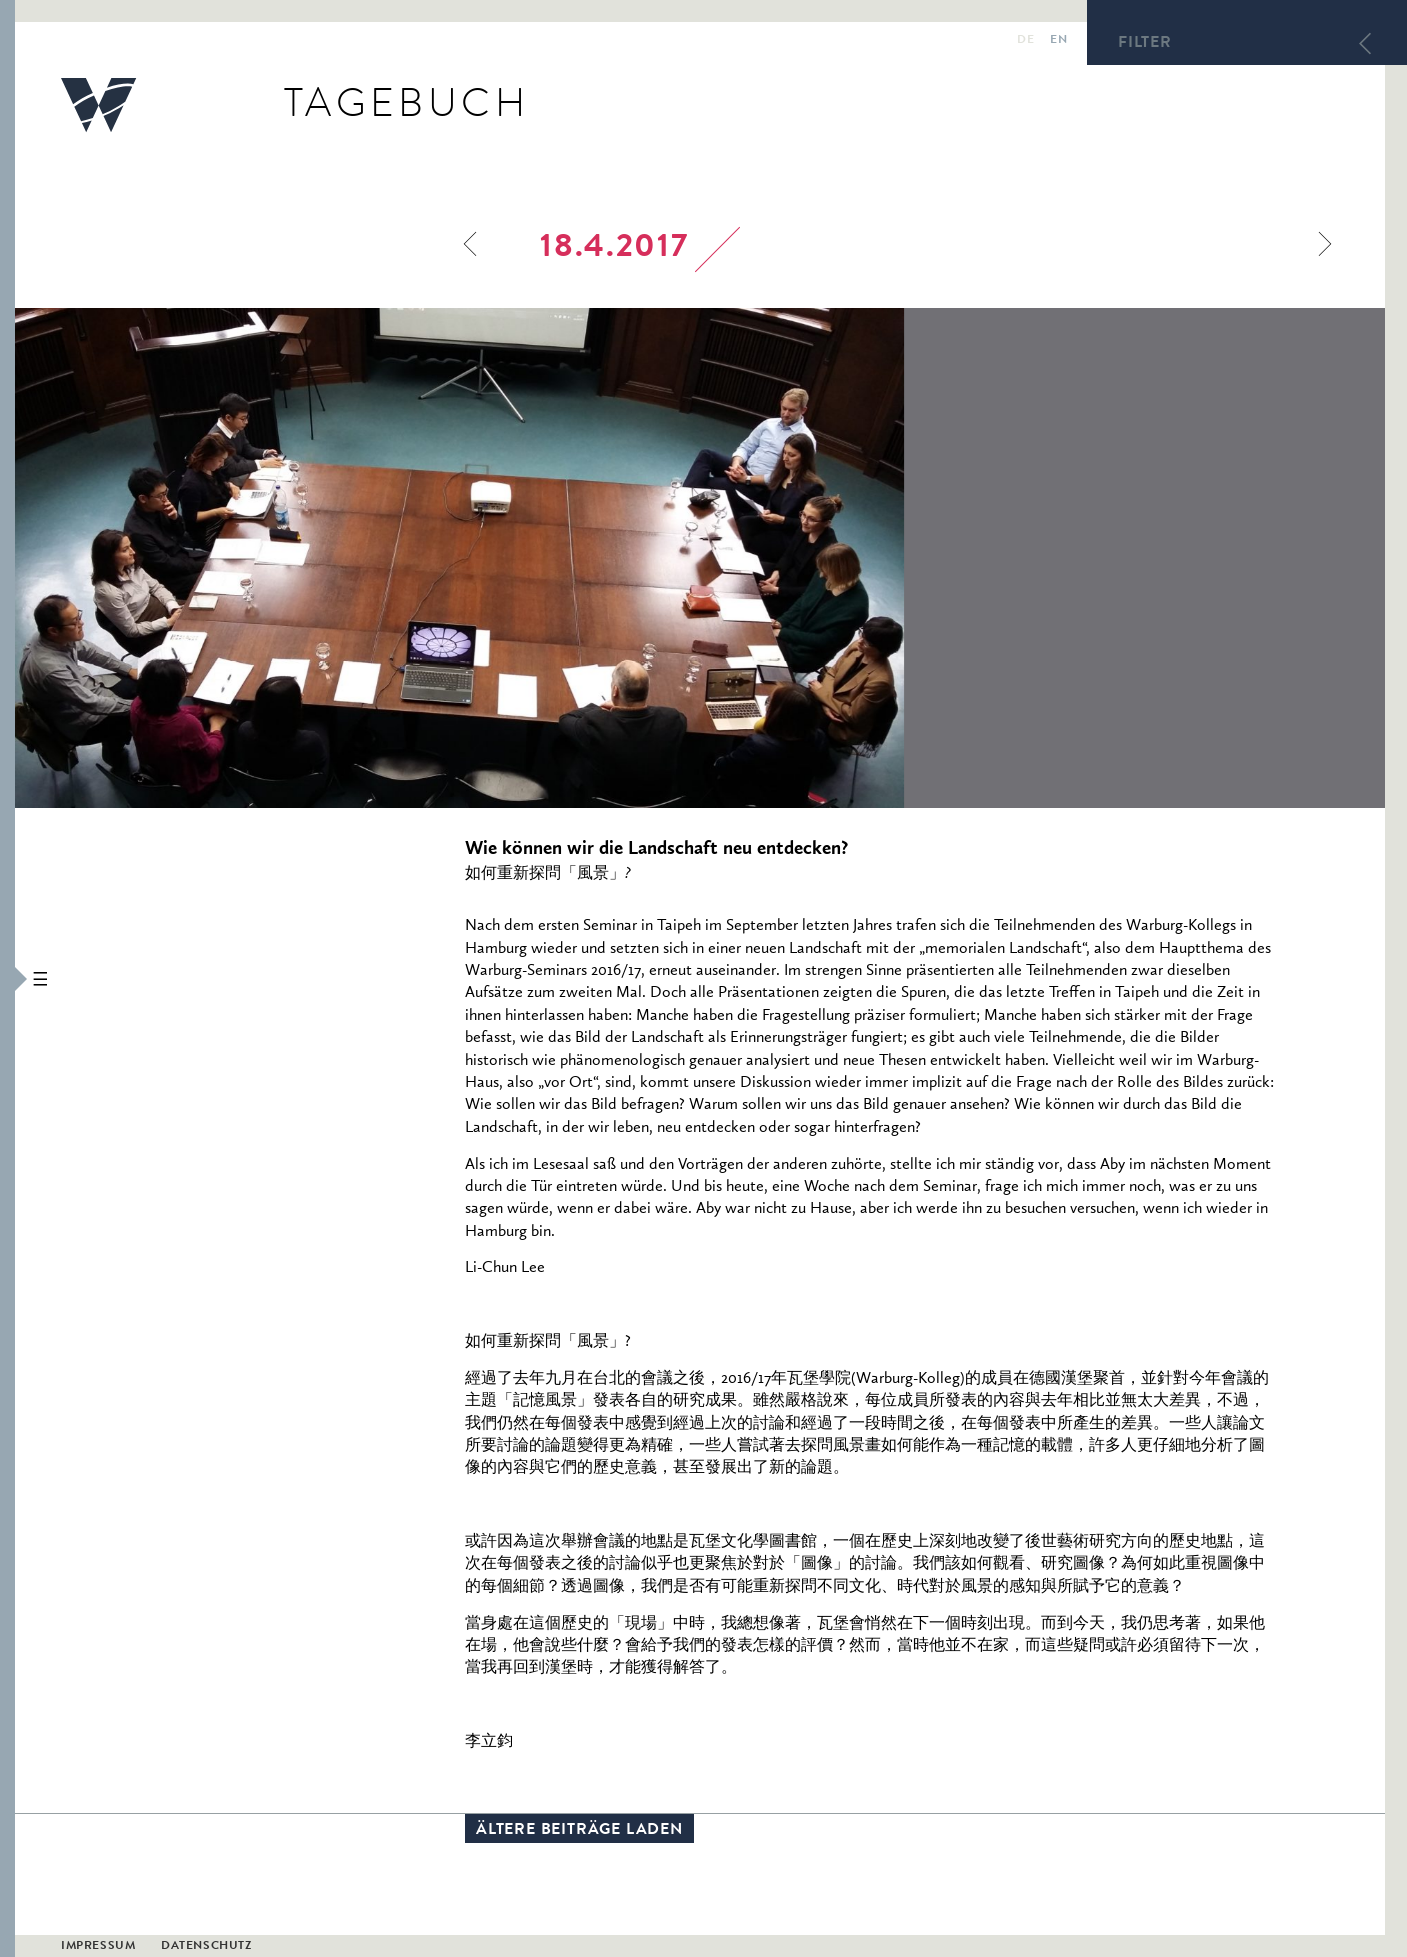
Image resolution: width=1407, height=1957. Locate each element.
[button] (7, 978)
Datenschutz (206, 1947)
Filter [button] (1145, 44)
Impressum (98, 1947)
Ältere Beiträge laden (579, 1831)
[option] (594, 558)
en (1058, 41)
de (1025, 41)
